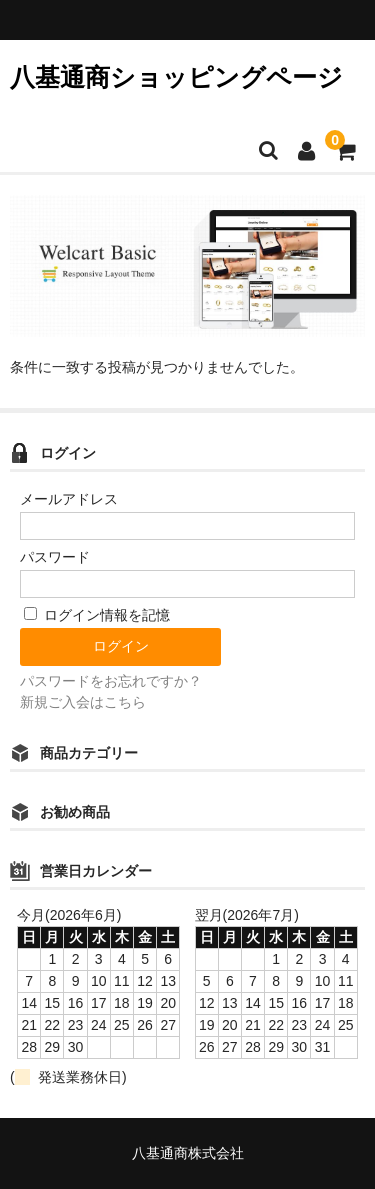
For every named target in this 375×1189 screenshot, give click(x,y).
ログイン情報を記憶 (97, 615)
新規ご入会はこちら (83, 702)
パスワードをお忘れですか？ (111, 681)
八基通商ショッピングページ (176, 77)
